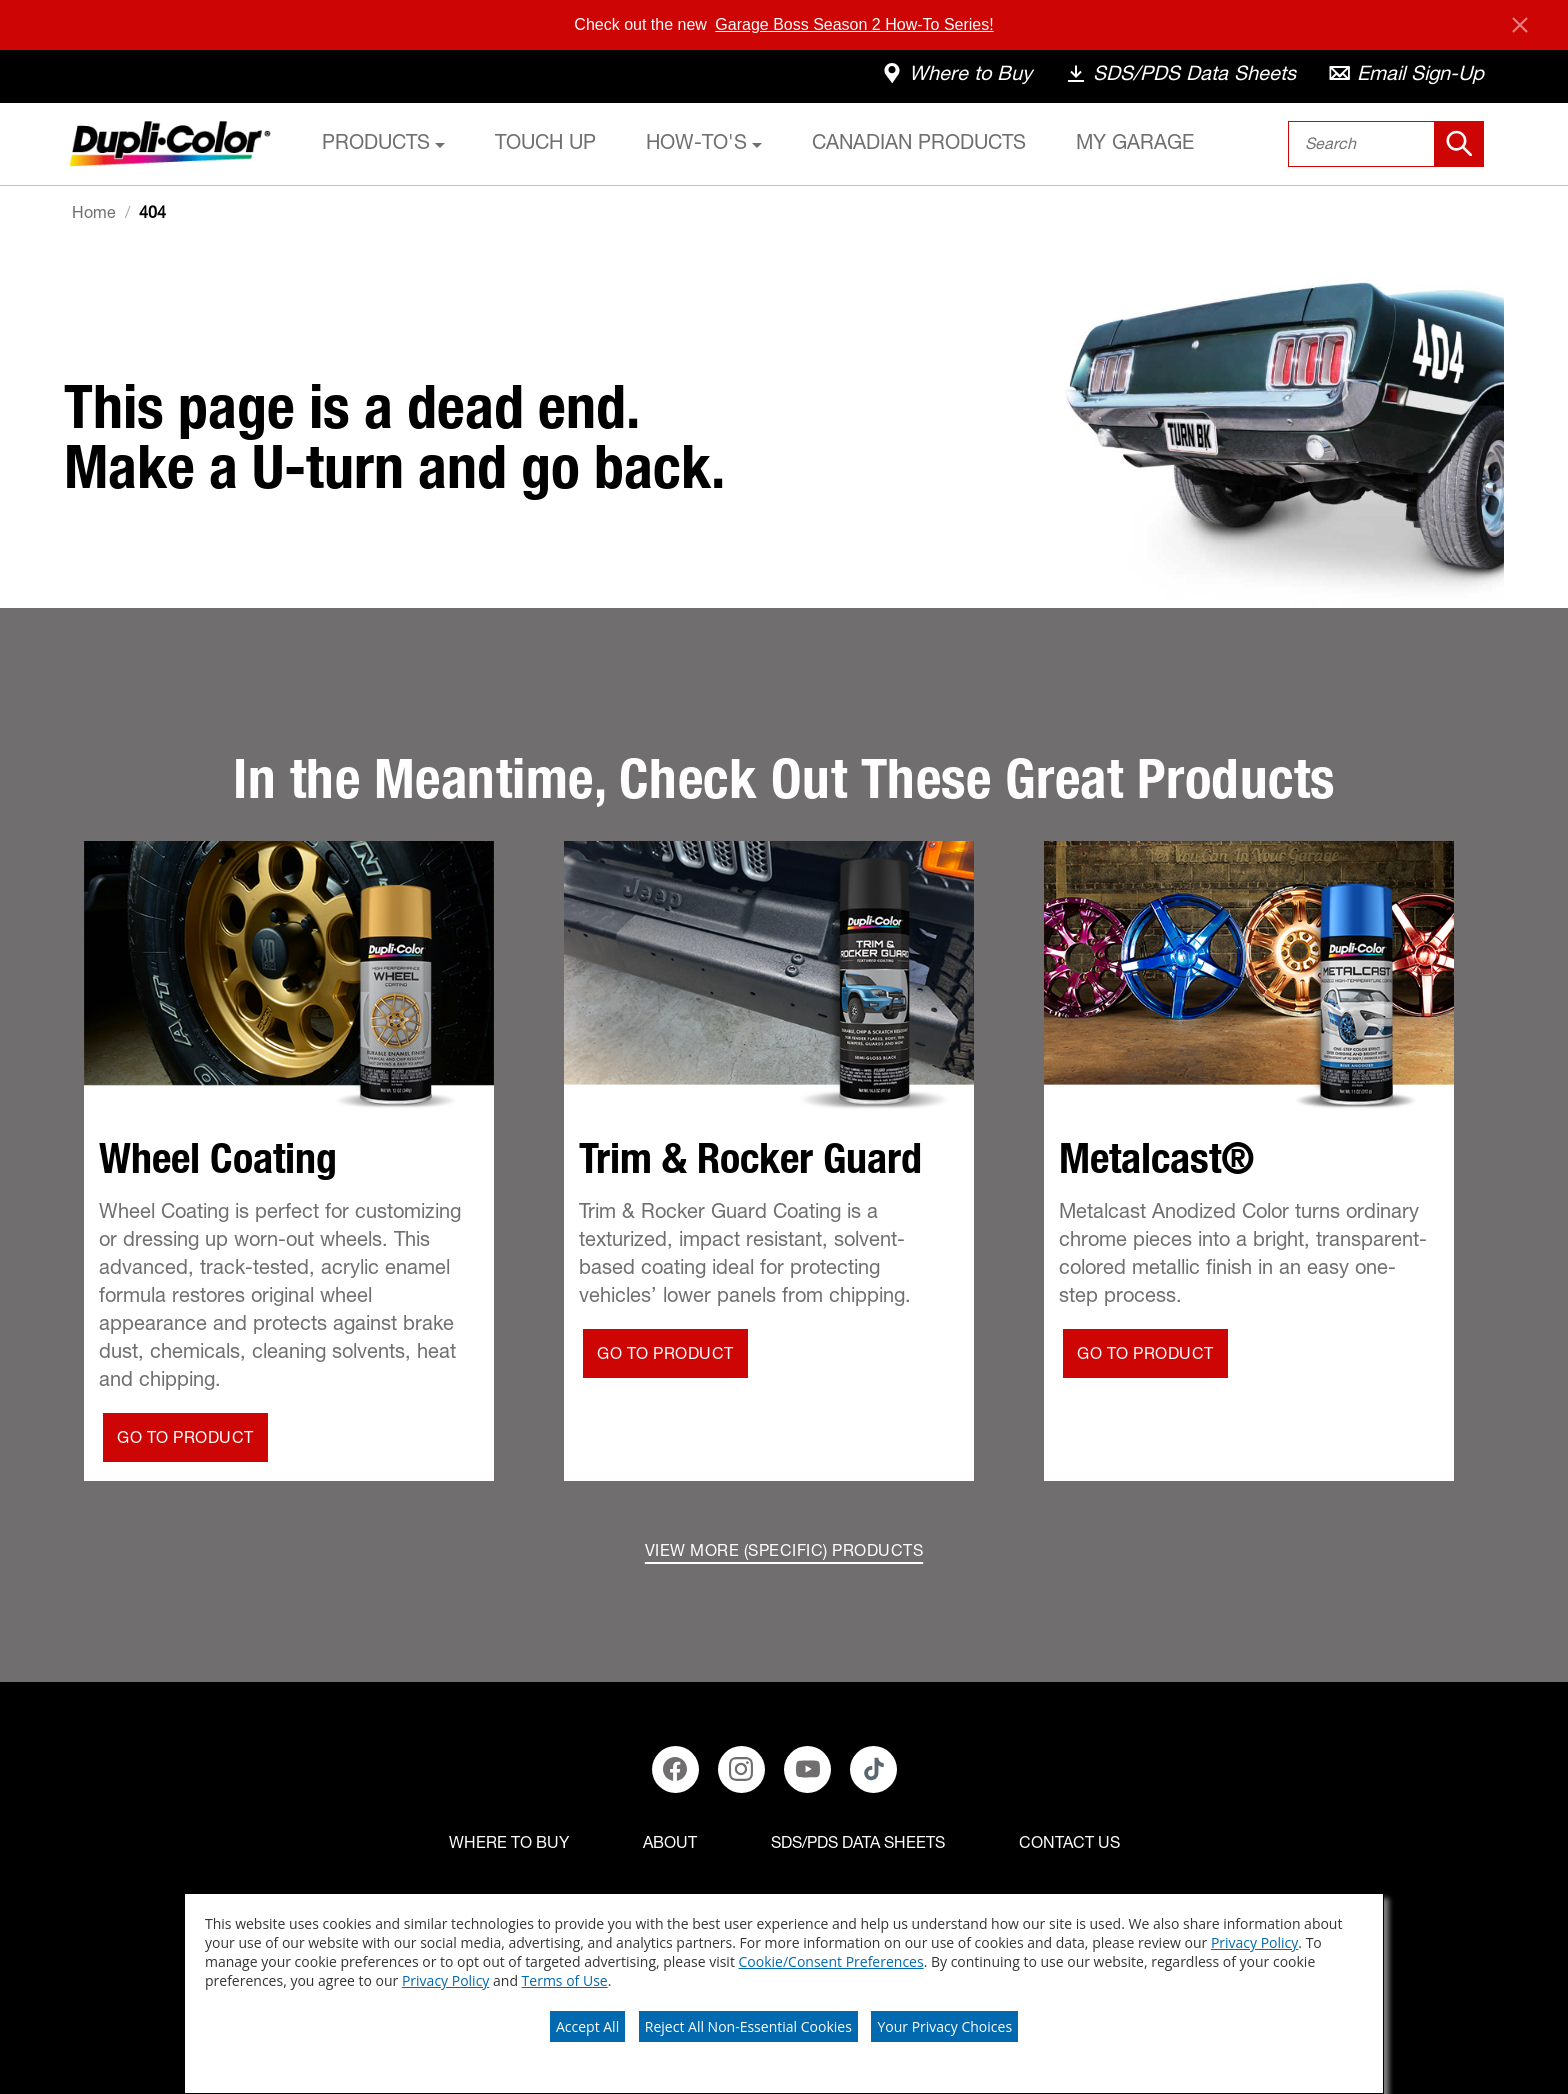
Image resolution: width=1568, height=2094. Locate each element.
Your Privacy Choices (944, 2026)
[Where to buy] (509, 1845)
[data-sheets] (1180, 77)
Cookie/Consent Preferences (831, 1961)
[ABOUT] (670, 1845)
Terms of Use (565, 1980)
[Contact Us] (1069, 1845)
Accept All (587, 2026)
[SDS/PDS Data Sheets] (858, 1845)
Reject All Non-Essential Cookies (748, 2026)
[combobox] (1386, 144)
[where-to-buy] (956, 77)
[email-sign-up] (1406, 77)
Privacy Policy (1254, 1942)
